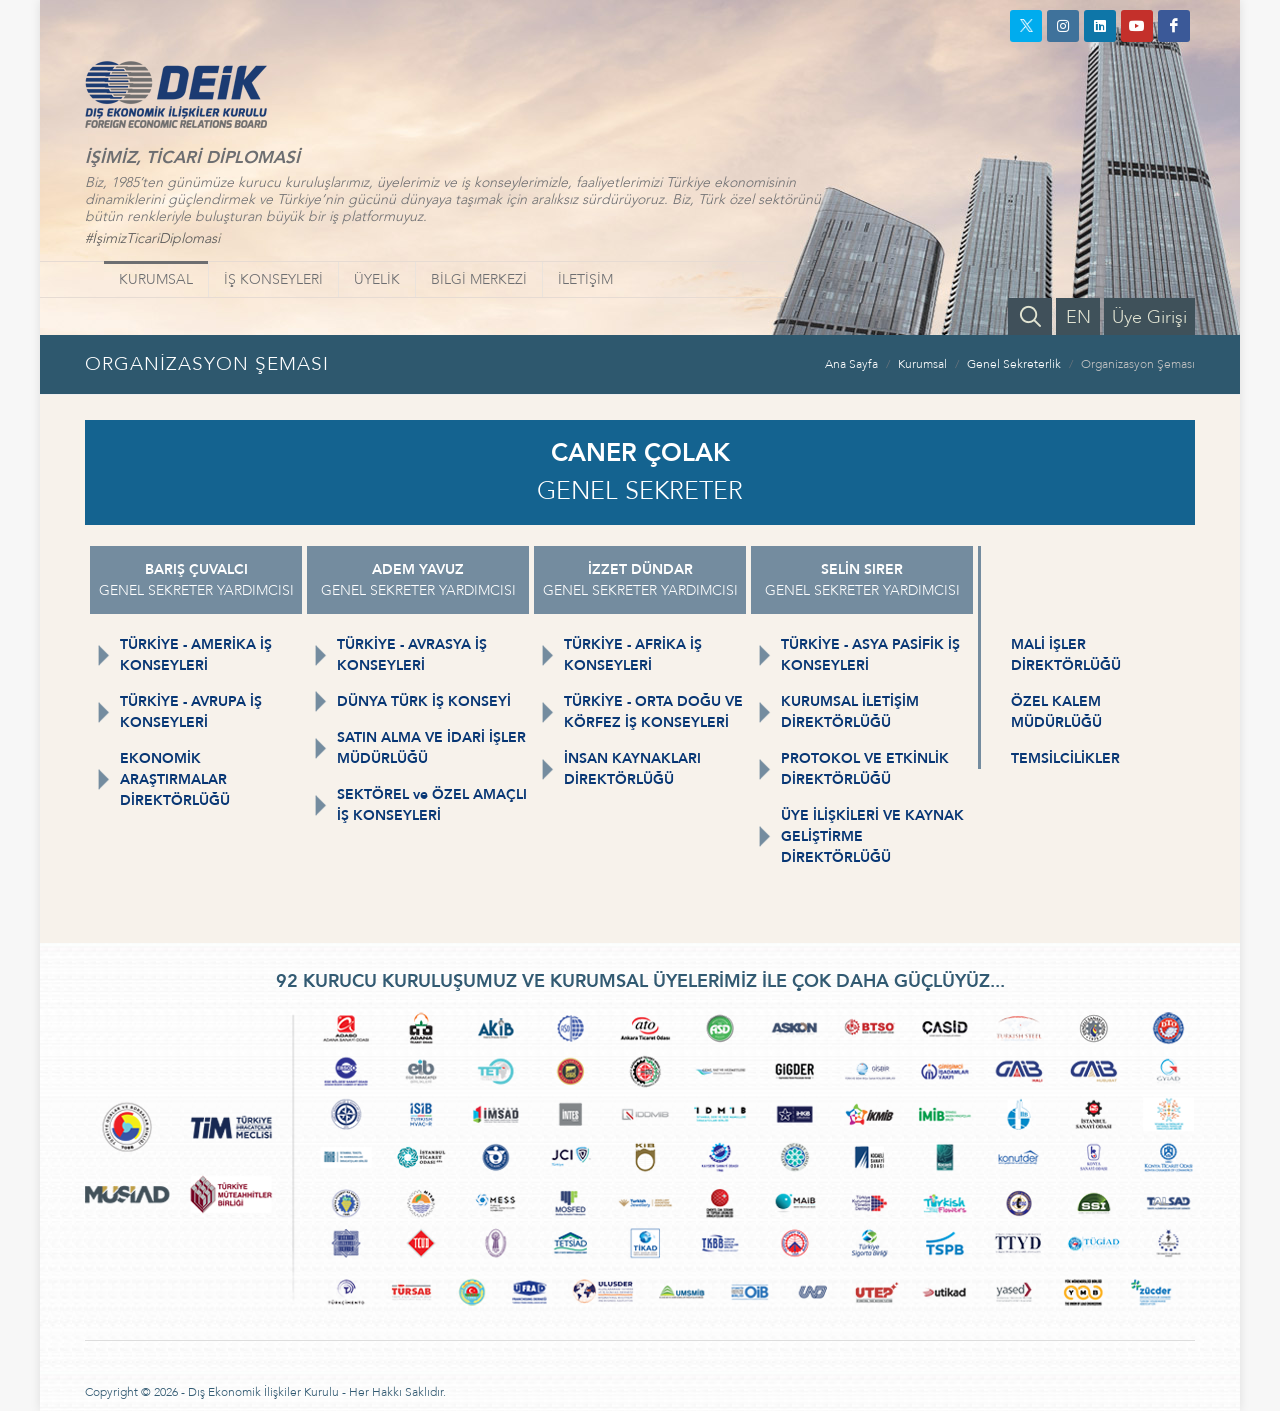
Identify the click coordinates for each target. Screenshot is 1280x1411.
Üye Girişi (1149, 317)
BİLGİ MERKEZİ (479, 279)
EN (1078, 317)
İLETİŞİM (585, 279)
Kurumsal (922, 364)
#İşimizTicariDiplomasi (152, 238)
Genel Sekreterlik (1014, 364)
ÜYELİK (377, 279)
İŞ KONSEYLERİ (273, 279)
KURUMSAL (156, 279)
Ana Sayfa (851, 364)
